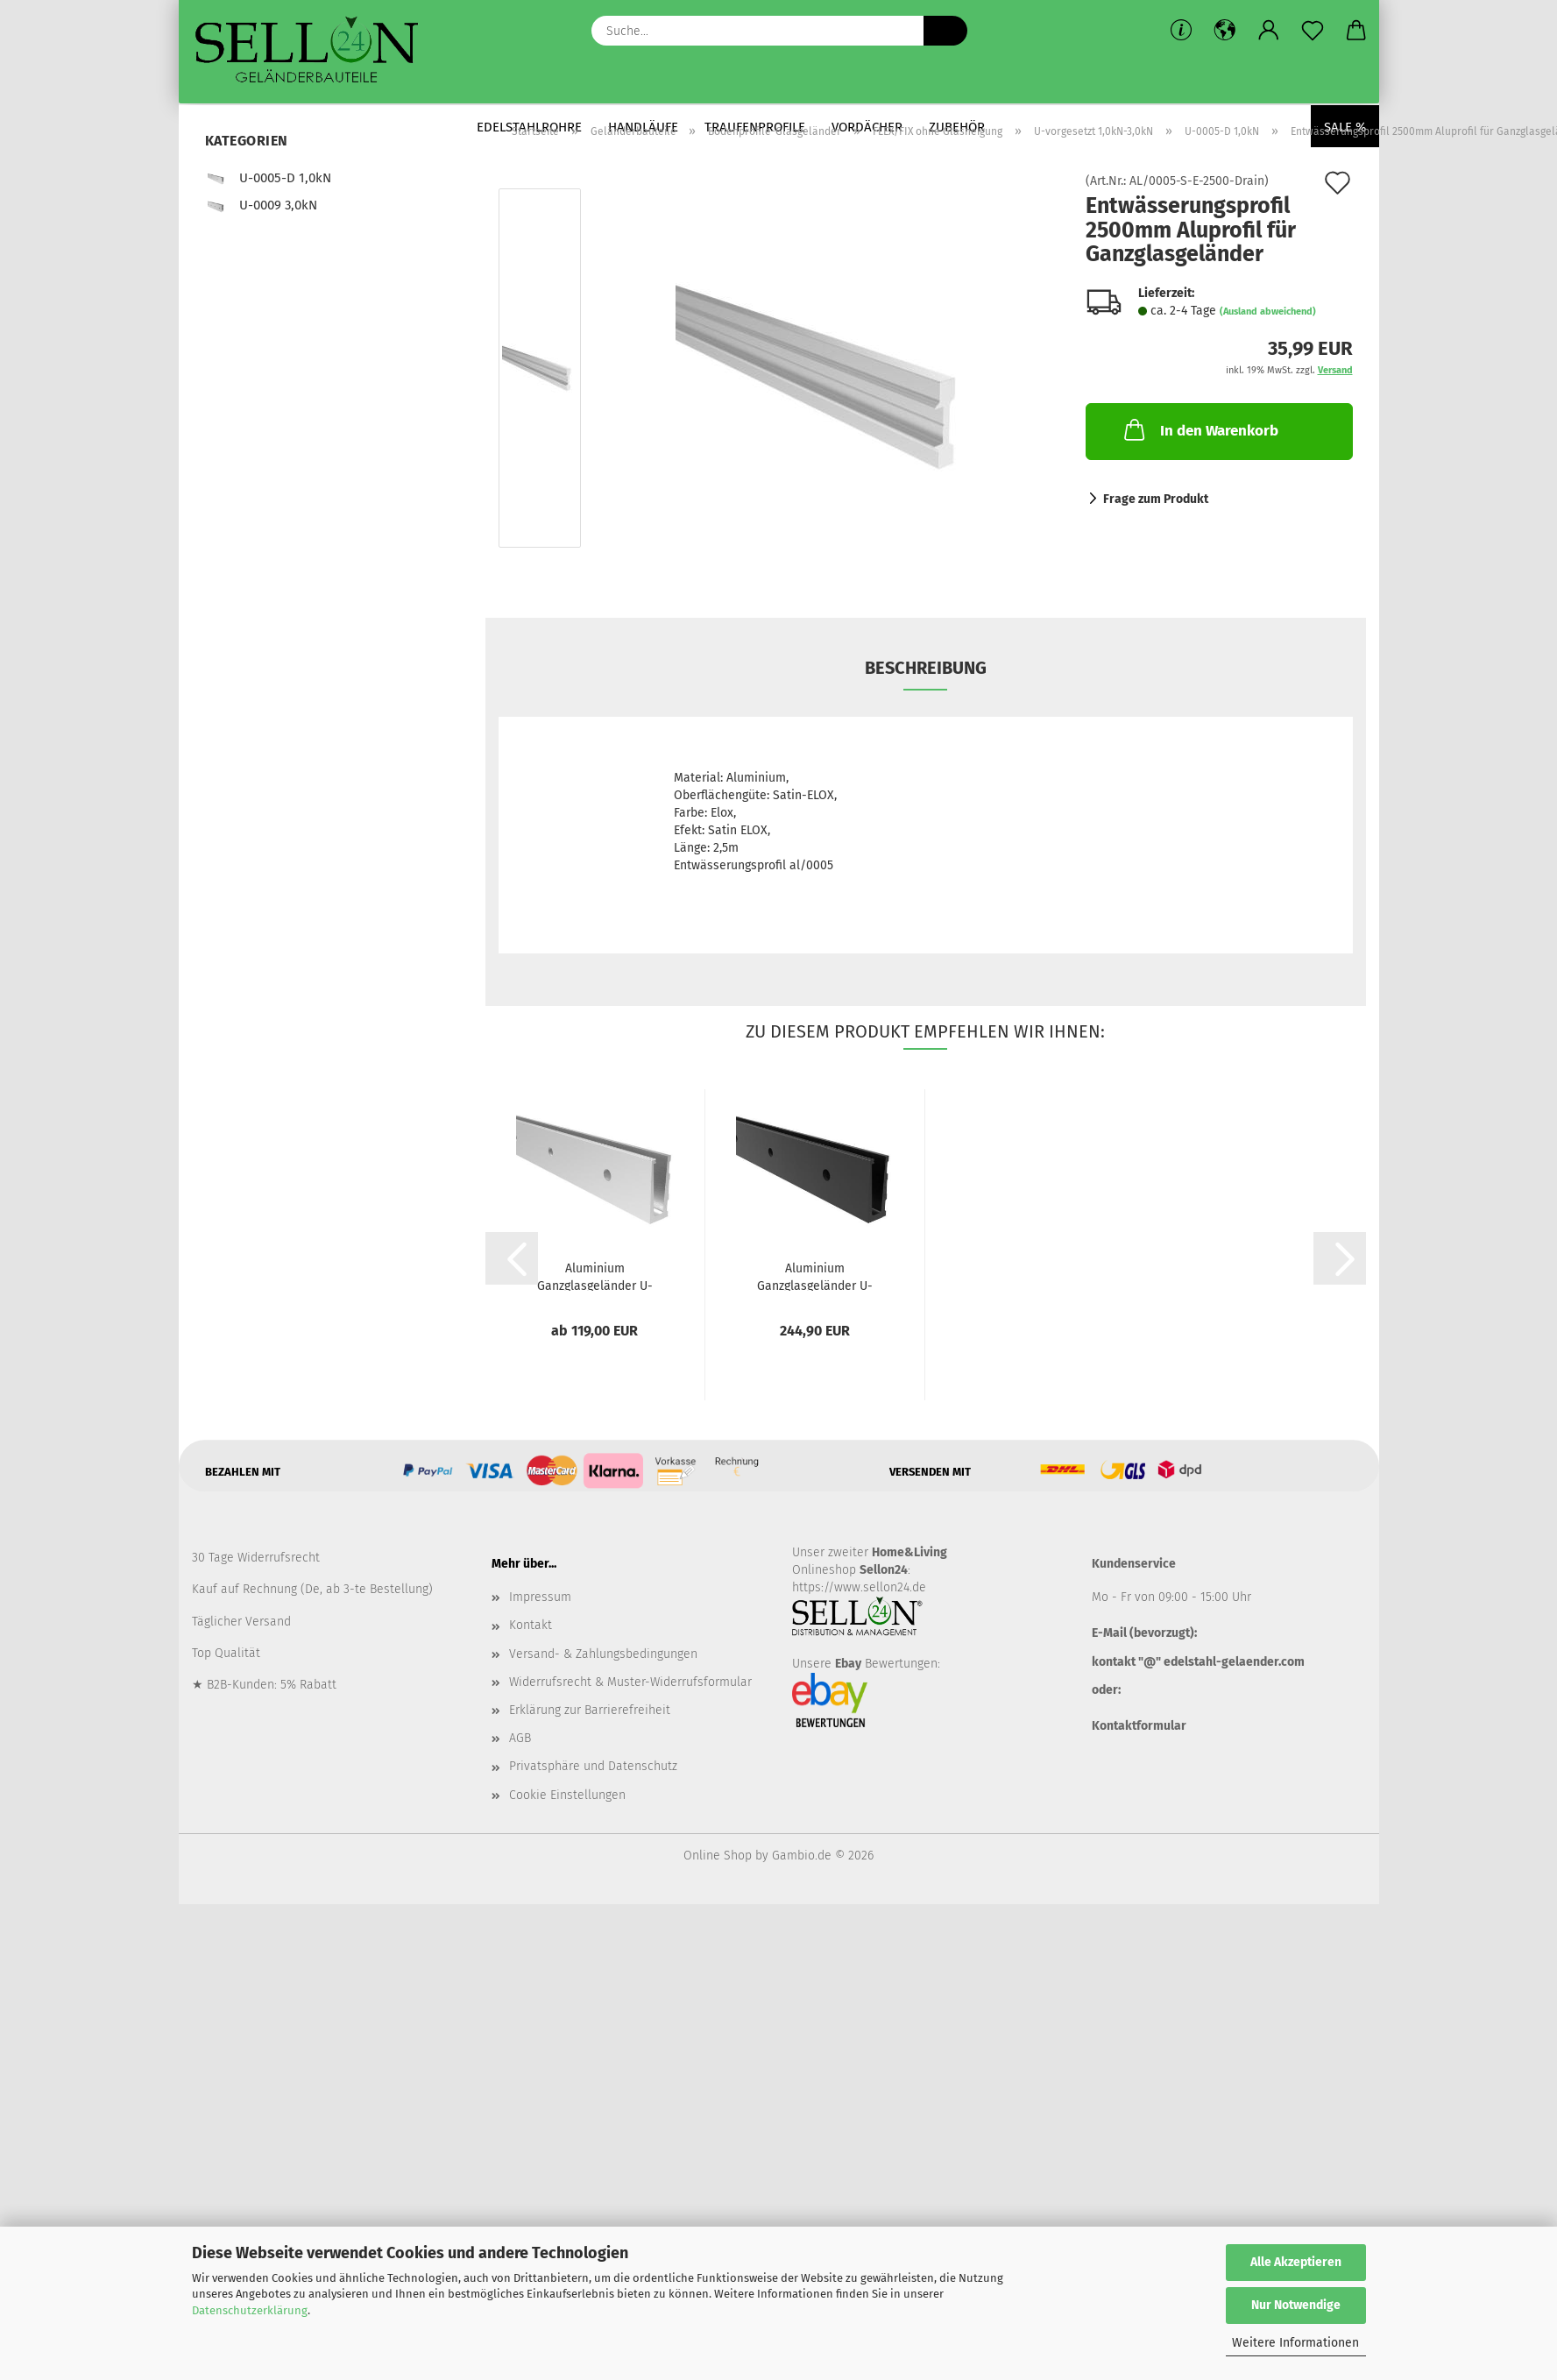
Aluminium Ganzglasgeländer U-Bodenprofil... (595, 1276)
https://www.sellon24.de (859, 1587)
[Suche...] (945, 31)
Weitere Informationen (1295, 2342)
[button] (1225, 30)
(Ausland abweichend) (1268, 311)
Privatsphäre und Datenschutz (593, 1766)
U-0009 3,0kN (261, 205)
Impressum (540, 1597)
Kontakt (530, 1625)
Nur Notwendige (1296, 2305)
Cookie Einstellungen (567, 1795)
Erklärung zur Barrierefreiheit (589, 1710)
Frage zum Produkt (1155, 499)
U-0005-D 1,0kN (268, 178)
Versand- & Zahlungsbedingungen (603, 1654)
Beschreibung (926, 667)
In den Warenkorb (1199, 429)
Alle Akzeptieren (1295, 2262)
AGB (520, 1738)
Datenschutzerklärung (250, 2310)
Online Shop (717, 1855)
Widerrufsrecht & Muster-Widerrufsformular (630, 1682)
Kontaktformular (1139, 1725)
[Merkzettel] (1312, 30)
